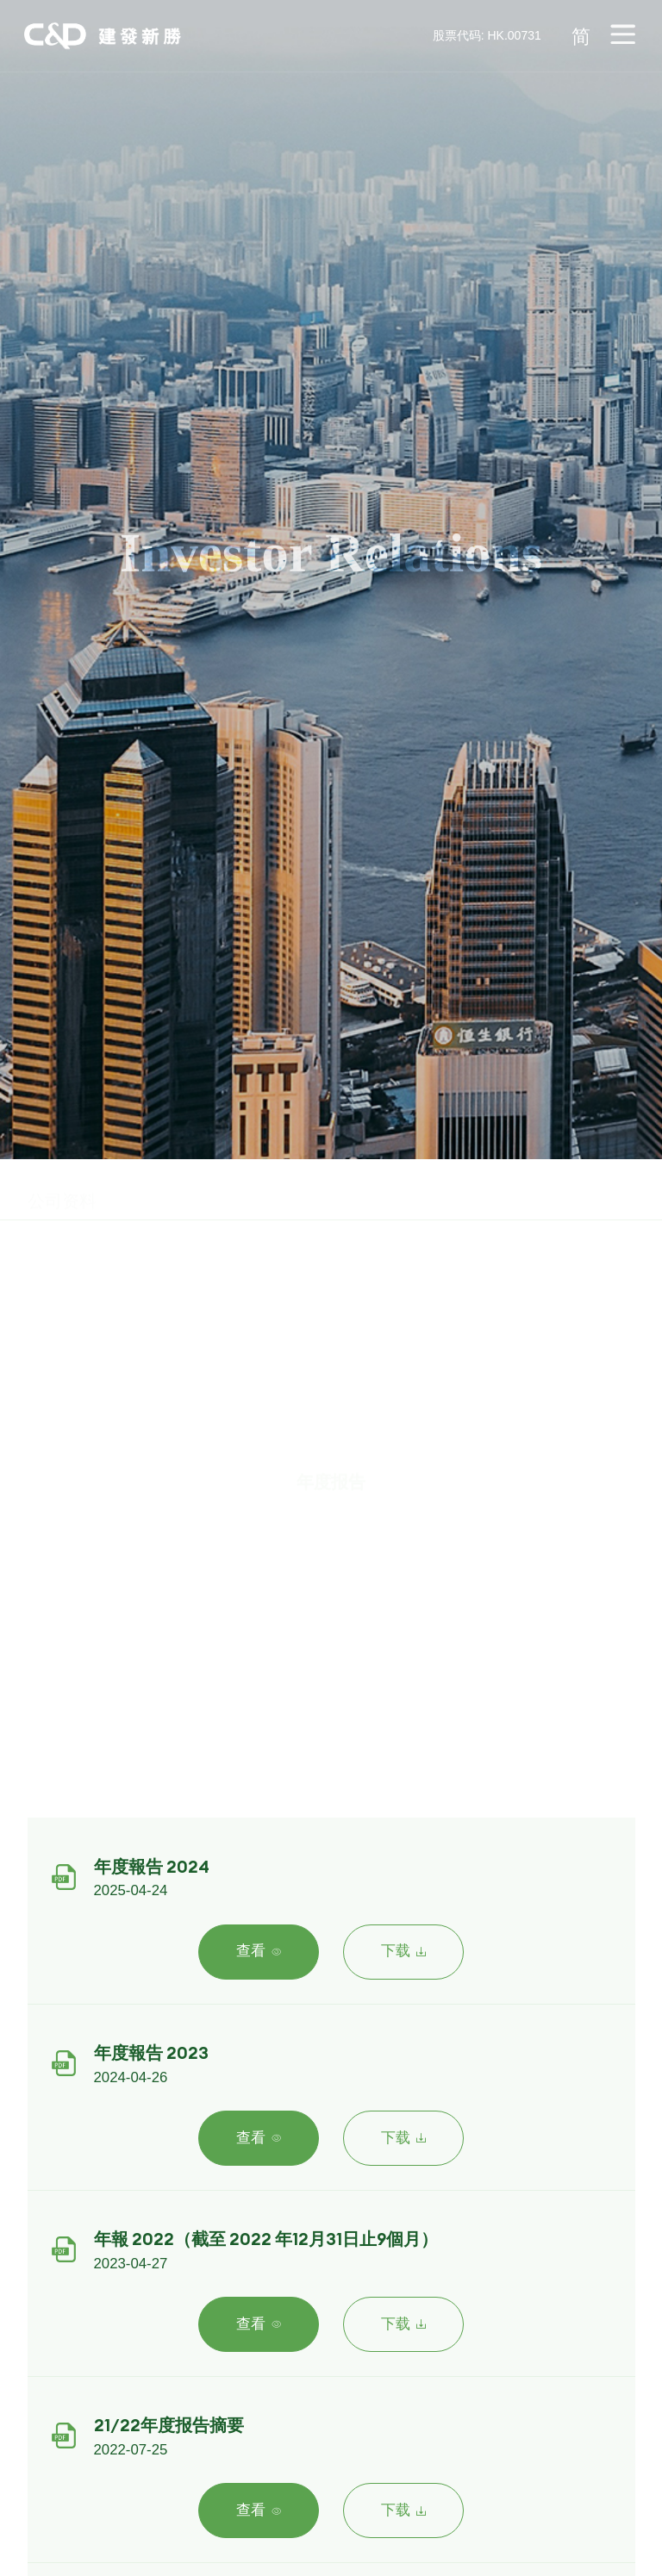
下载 (403, 1951)
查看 (258, 1951)
